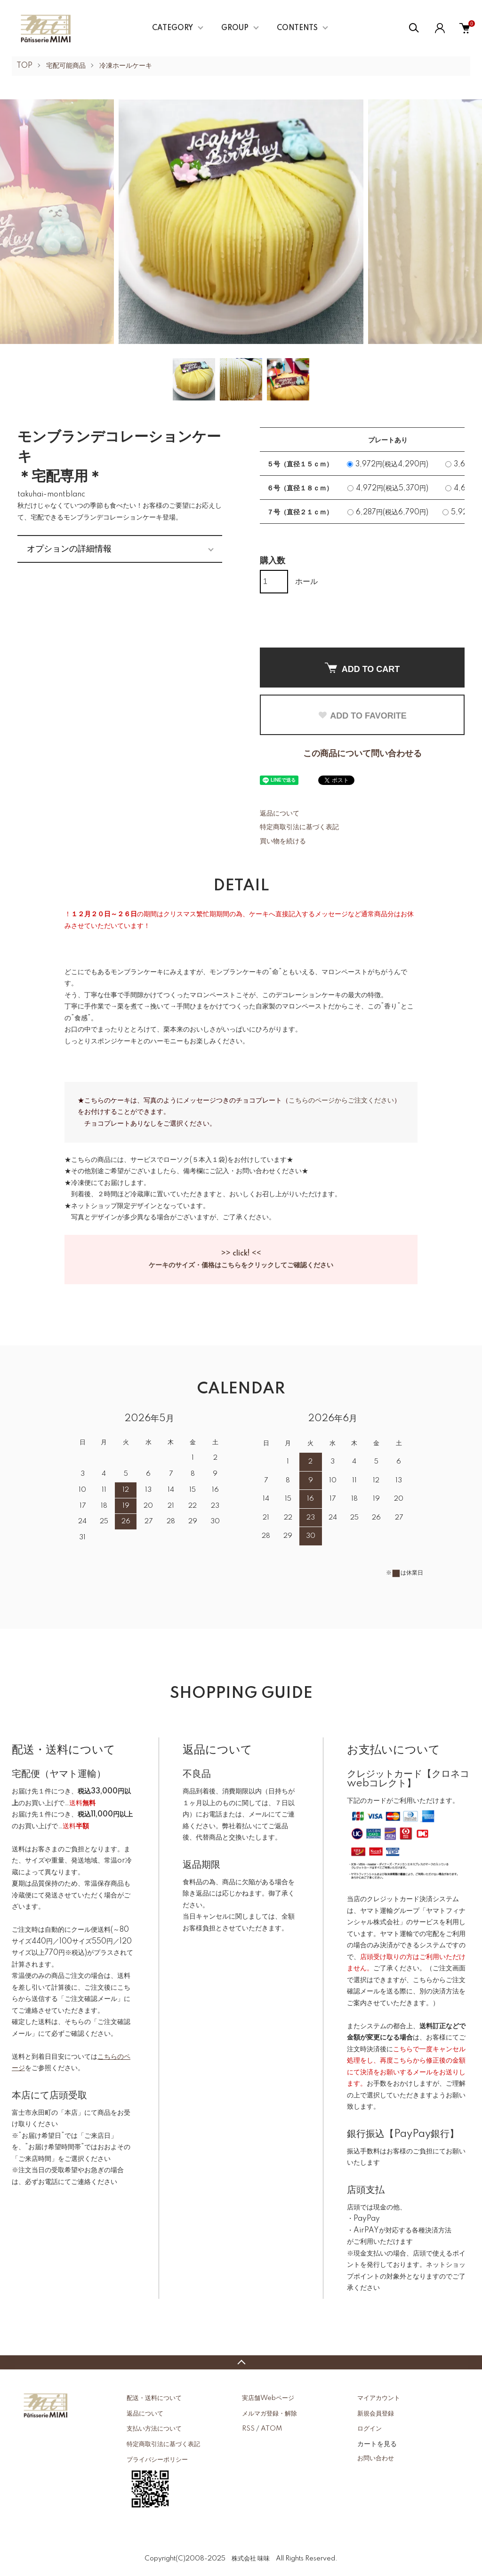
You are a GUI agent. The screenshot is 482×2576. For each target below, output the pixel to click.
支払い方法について (154, 2428)
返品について (279, 813)
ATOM (271, 2428)
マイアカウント (378, 2398)
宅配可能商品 (66, 66)
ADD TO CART (362, 668)
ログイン (369, 2428)
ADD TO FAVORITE (362, 715)
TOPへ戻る (241, 2362)
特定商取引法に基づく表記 (299, 827)
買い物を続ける (283, 841)
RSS (248, 2428)
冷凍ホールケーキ (125, 66)
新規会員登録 (375, 2413)
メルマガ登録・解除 (269, 2413)
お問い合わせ (375, 2458)
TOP (24, 66)
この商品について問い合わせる (362, 754)
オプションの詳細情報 (69, 548)
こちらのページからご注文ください (341, 1100)
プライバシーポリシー (157, 2459)
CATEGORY (172, 28)
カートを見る (377, 2444)
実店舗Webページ (268, 2398)
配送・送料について (154, 2398)
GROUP (235, 28)
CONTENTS (297, 28)
